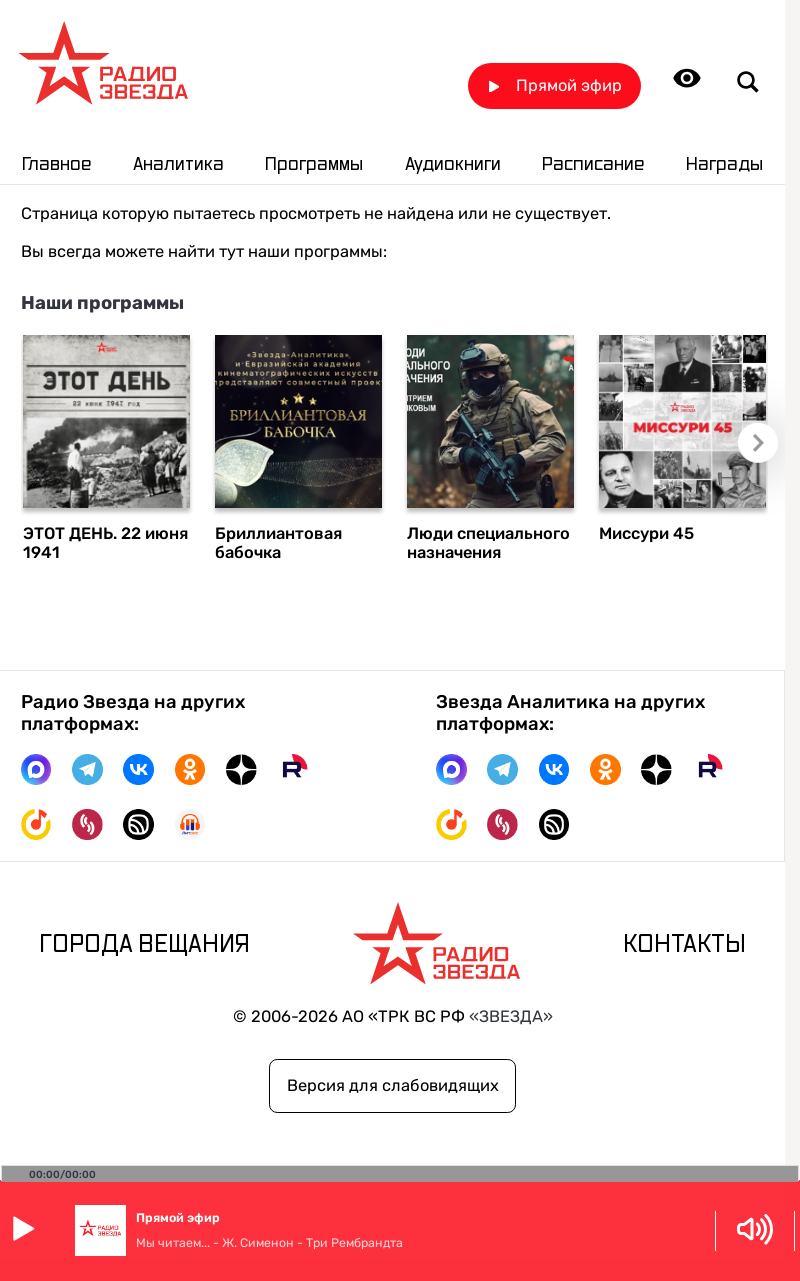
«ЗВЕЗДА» (511, 1016)
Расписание (593, 164)
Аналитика (178, 164)
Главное (56, 164)
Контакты (684, 945)
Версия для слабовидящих (393, 1085)
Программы (314, 164)
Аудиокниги (453, 164)
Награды (724, 164)
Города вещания (144, 945)
